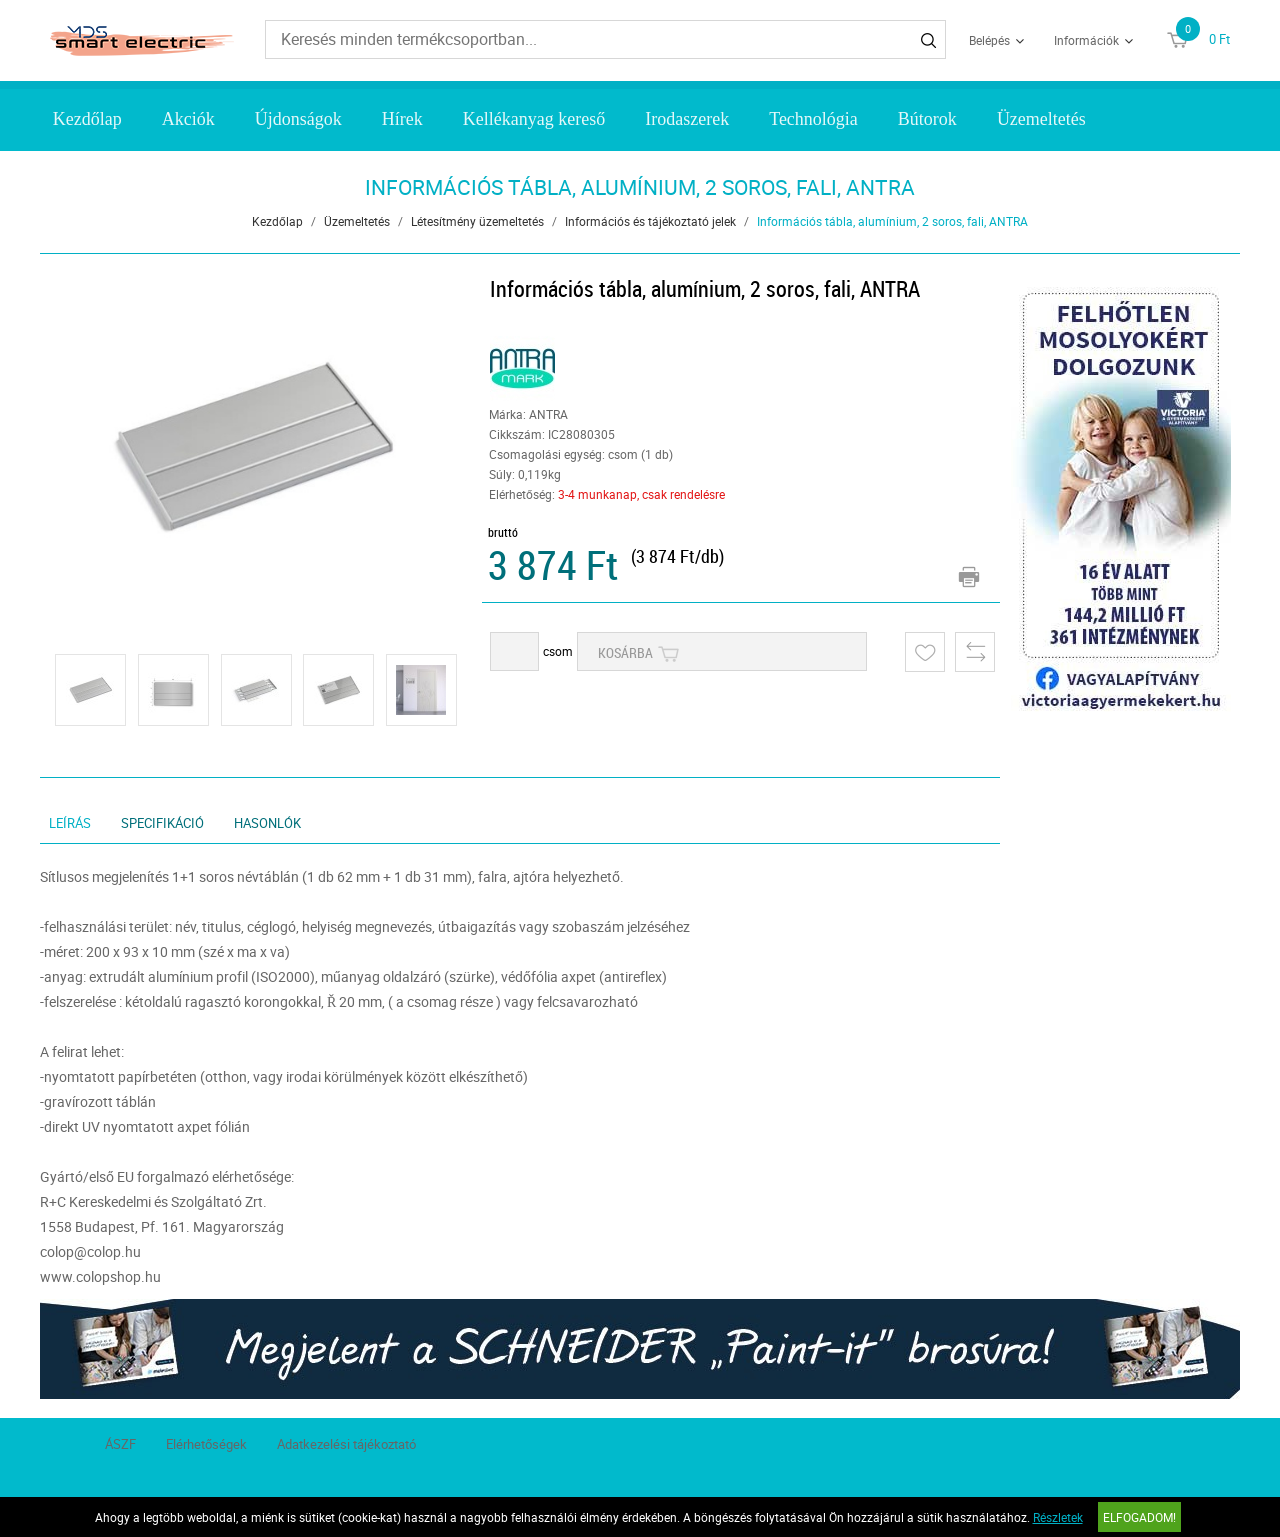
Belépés (989, 40)
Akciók (188, 119)
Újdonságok (298, 119)
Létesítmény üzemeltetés (477, 221)
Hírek (402, 119)
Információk (1086, 40)
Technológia (813, 119)
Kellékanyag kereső (534, 119)
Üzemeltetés (1041, 119)
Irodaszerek (687, 119)
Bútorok (927, 119)
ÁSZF (120, 1444)
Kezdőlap (87, 119)
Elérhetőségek (206, 1444)
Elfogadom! (1139, 1517)
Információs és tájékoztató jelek (650, 221)
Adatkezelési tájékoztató (346, 1444)
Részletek (1058, 1517)
